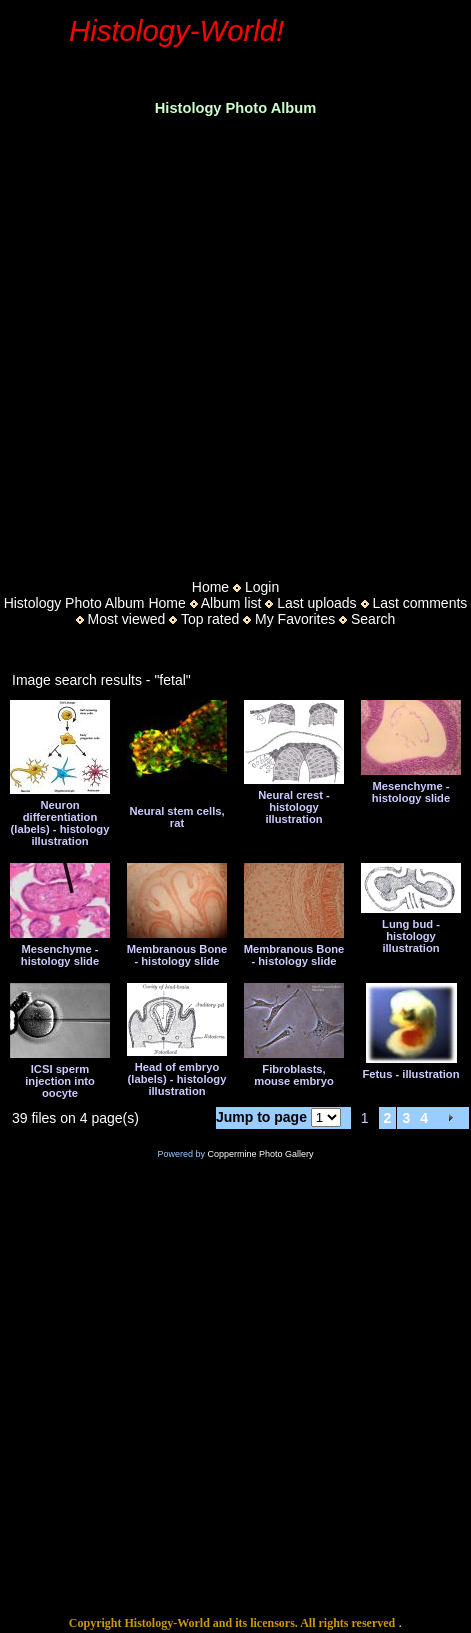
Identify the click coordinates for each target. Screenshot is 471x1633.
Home (210, 587)
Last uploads (316, 603)
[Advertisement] (187, 341)
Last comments (419, 603)
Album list (231, 603)
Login (262, 587)
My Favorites (295, 619)
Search (373, 619)
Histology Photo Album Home (95, 603)
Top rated (210, 619)
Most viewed (127, 619)
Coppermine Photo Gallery (260, 1154)
